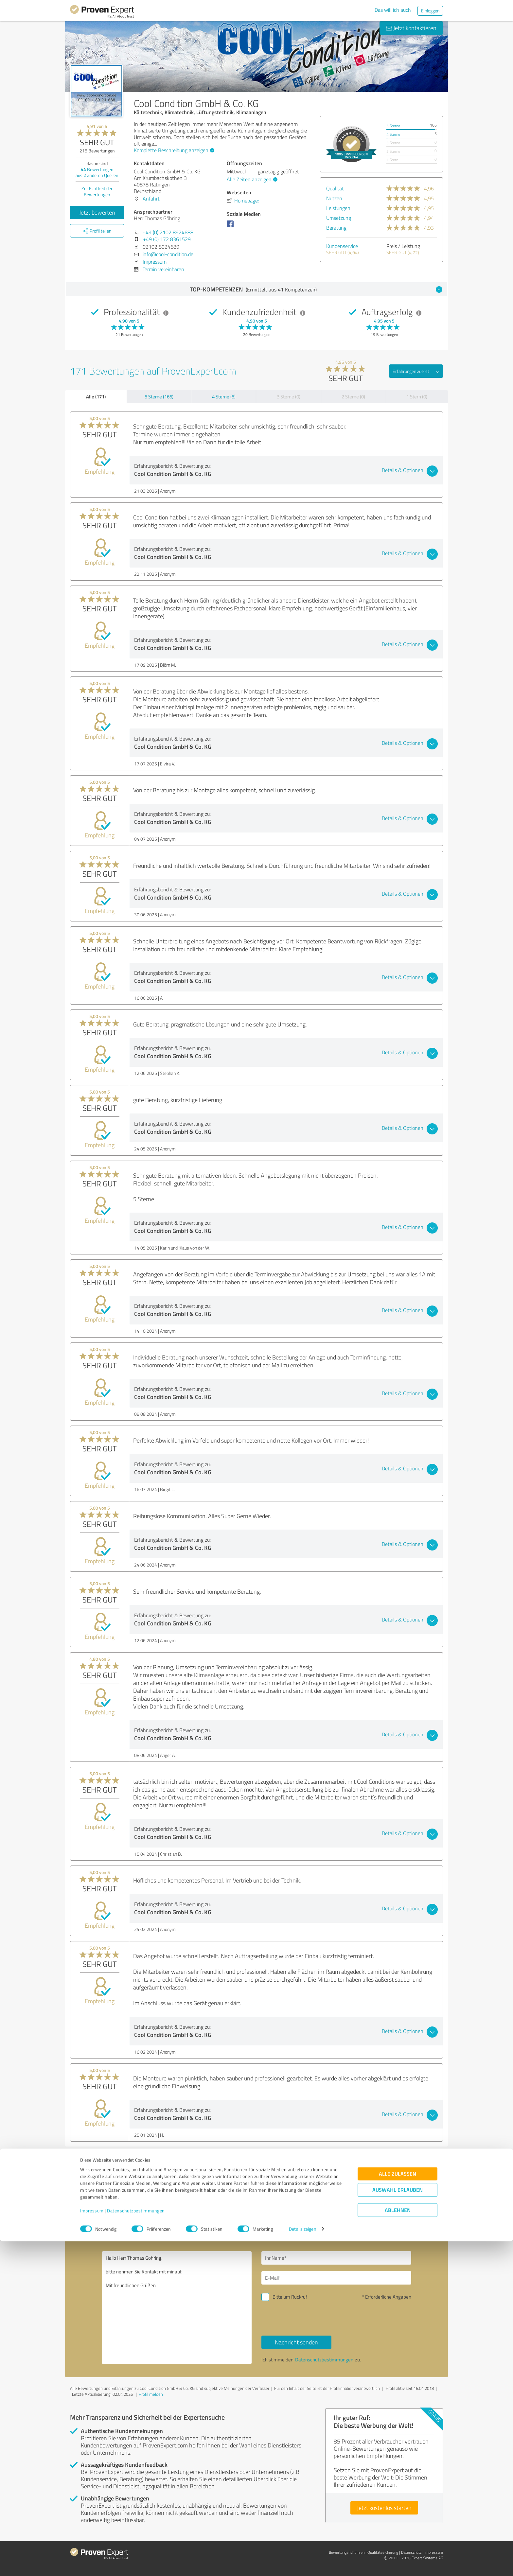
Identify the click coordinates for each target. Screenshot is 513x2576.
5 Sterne (393, 126)
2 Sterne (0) (353, 396)
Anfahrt (151, 198)
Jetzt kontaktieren (411, 28)
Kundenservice (342, 246)
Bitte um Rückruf (290, 2296)
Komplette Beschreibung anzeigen (173, 150)
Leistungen (338, 208)
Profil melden (151, 2394)
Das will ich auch (393, 9)
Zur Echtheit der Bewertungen (97, 191)
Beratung (336, 227)
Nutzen (334, 198)
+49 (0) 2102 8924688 (168, 232)
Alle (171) (96, 396)
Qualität (335, 188)
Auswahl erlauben (397, 2524)
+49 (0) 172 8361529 (167, 239)
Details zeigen (302, 2564)
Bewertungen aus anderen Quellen (97, 172)
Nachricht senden (296, 2342)
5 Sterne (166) (159, 396)
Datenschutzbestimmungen (136, 2545)
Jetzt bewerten (97, 212)
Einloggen (430, 11)
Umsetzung (338, 217)
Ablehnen (398, 2545)
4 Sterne (393, 134)
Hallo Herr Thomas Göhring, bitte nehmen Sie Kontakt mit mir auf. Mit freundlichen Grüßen (177, 2307)
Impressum (92, 2545)
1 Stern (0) (416, 396)
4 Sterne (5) (224, 396)
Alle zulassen (397, 2508)
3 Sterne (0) (288, 396)
